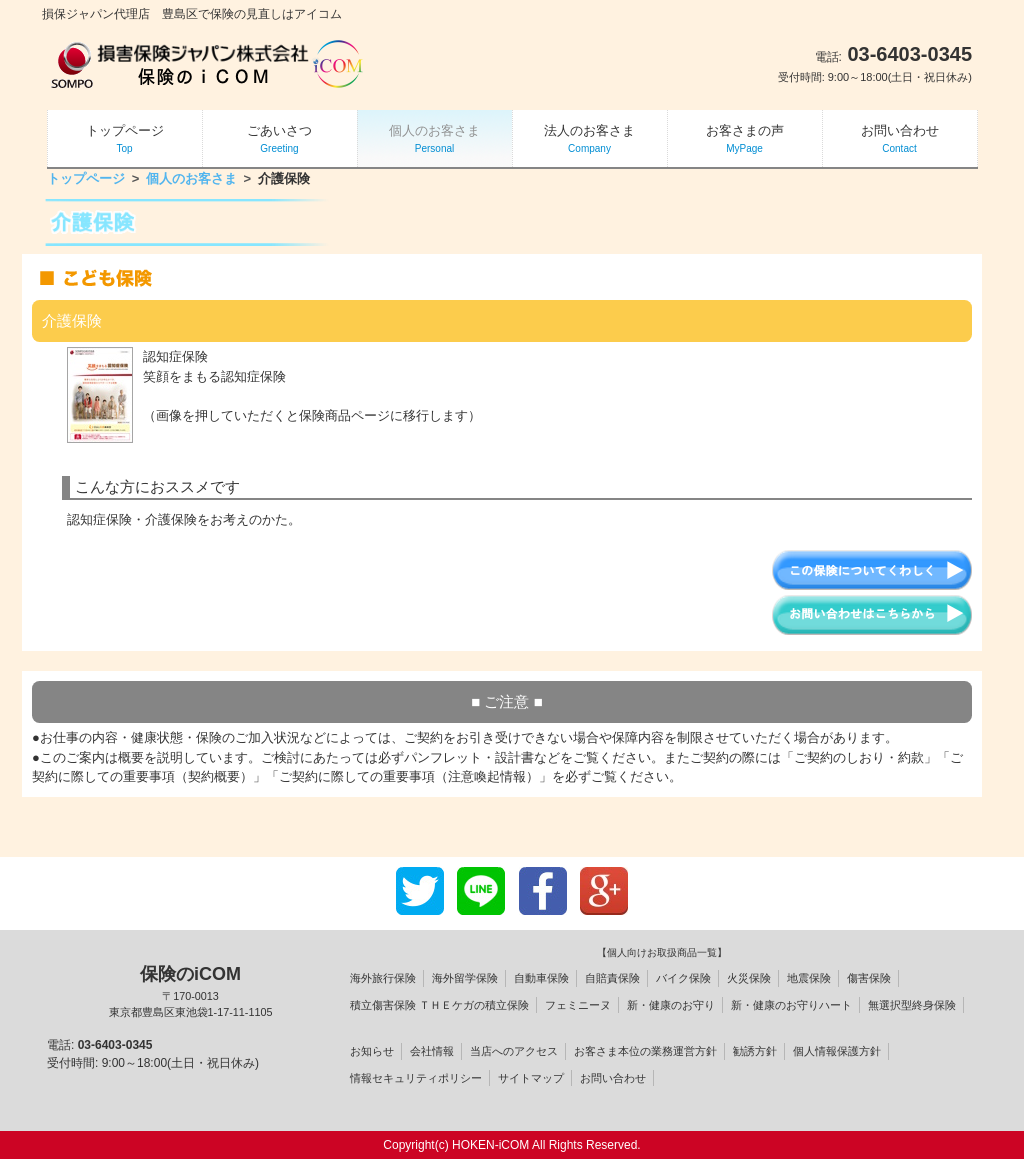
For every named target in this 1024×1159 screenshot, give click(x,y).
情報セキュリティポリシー (416, 1078)
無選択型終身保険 (912, 1005)
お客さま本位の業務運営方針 (645, 1051)
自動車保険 (541, 978)
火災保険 (749, 978)
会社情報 (432, 1051)
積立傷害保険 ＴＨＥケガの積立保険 (439, 1005)
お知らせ (372, 1051)
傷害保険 (869, 978)
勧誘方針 (755, 1051)
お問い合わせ (613, 1078)
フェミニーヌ (578, 1005)
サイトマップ (531, 1078)
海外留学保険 (465, 978)
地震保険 (809, 978)
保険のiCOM (190, 992)
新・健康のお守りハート (791, 1005)
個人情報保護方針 (837, 1051)
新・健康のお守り (671, 1005)
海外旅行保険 (383, 978)
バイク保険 (683, 978)
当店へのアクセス (514, 1051)
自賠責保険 (612, 978)
